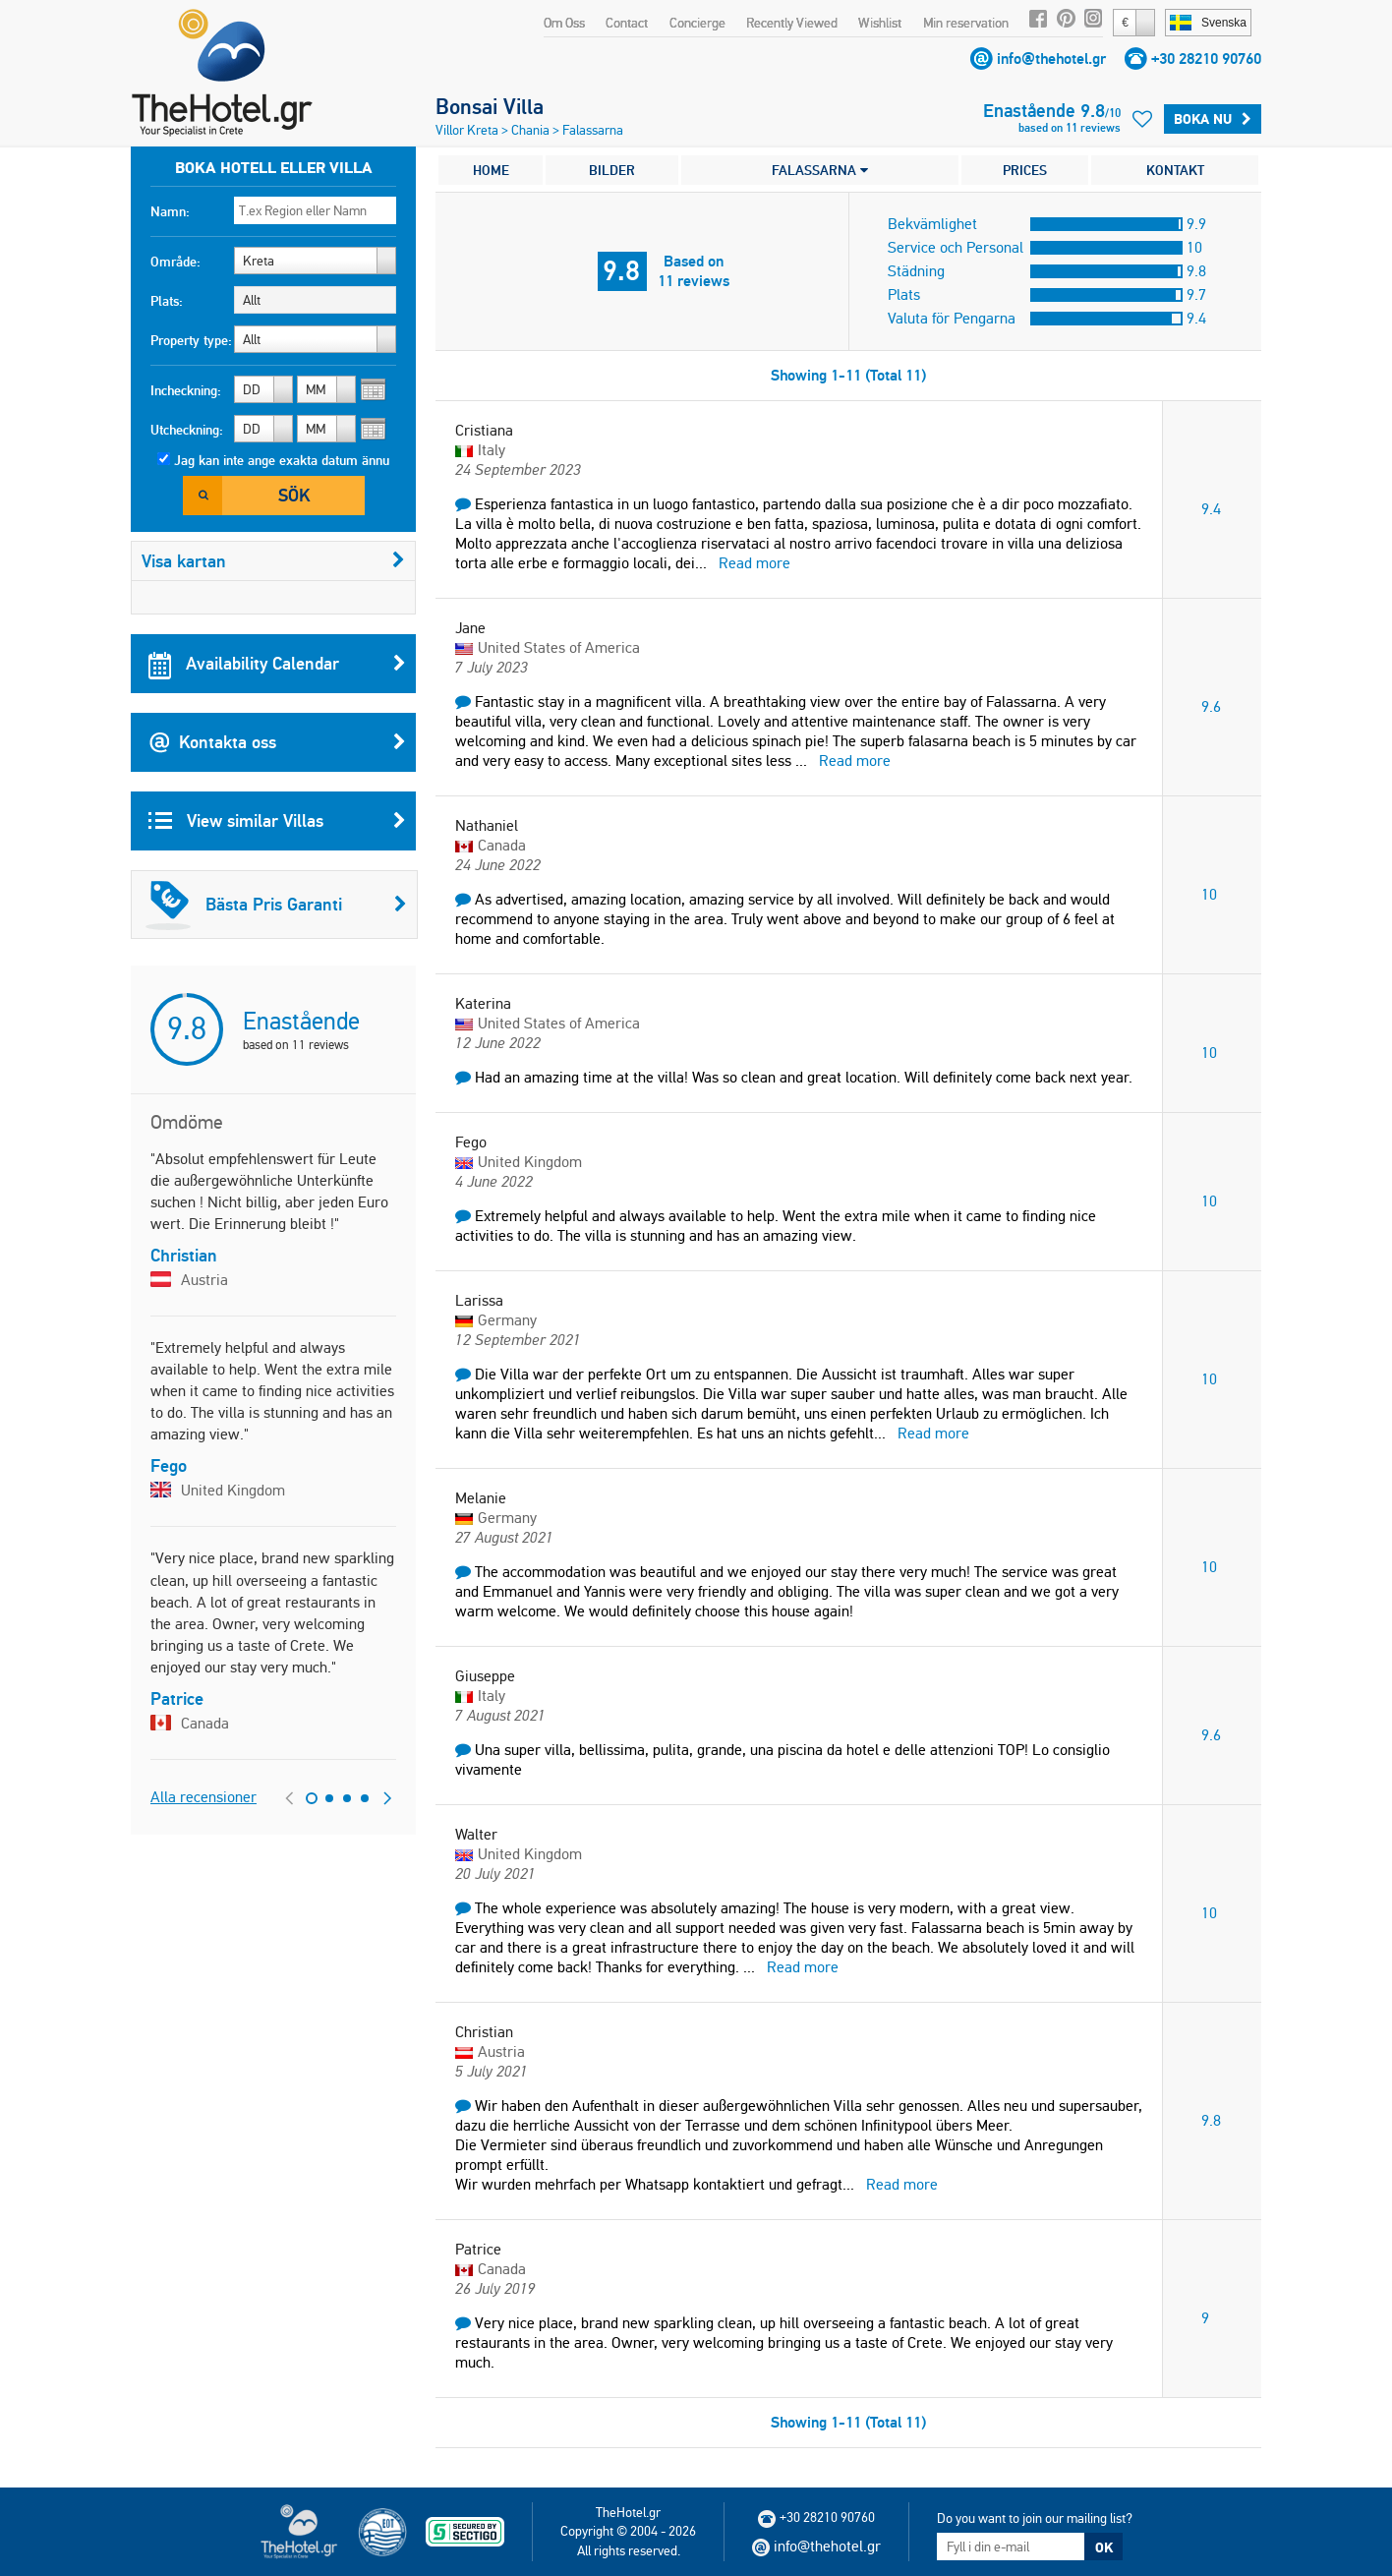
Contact (627, 22)
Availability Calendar (277, 663)
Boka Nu (1212, 119)
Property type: (191, 340)
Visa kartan (273, 561)
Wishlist (879, 22)
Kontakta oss (277, 742)
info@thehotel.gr (1051, 58)
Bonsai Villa (489, 106)
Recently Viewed (792, 22)
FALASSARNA (820, 170)
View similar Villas (277, 820)
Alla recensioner (203, 1796)
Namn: (170, 211)
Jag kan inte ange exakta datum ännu (281, 460)
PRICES (1025, 170)
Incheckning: (185, 390)
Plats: (166, 301)
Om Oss (564, 22)
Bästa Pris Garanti (276, 904)
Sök (294, 495)
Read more (754, 563)
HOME (491, 170)
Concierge (697, 22)
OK (1104, 2547)
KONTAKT (1175, 170)
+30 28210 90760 (1206, 58)
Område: (175, 261)
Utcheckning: (186, 430)
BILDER (612, 170)
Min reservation (966, 22)
